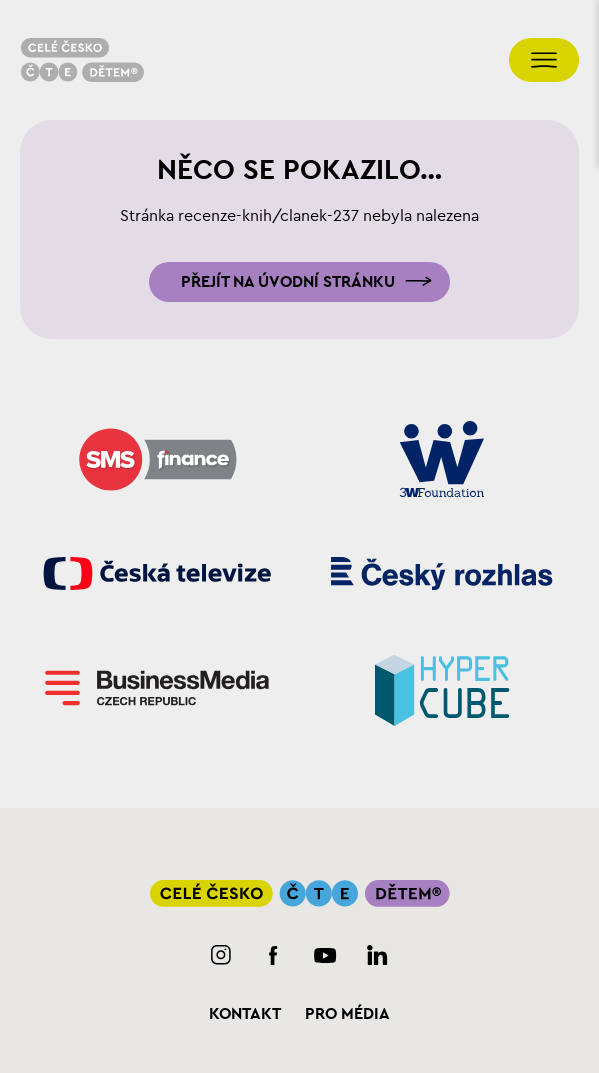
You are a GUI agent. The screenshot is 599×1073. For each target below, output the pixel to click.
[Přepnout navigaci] (544, 60)
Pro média (347, 1014)
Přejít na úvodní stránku (288, 282)
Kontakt (245, 1014)
